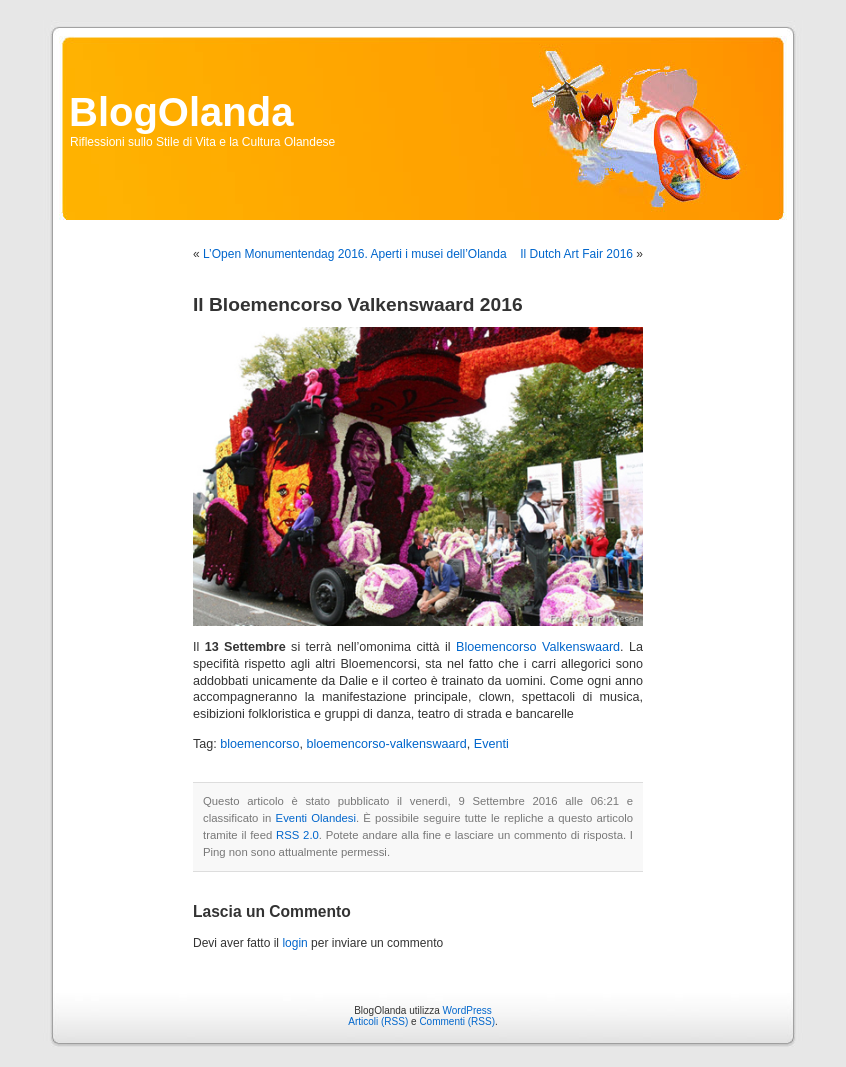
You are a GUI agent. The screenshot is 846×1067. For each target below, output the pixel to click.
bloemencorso (259, 744)
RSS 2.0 (297, 835)
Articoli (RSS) (378, 1021)
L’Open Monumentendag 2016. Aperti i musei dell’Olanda (355, 254)
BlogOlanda (181, 112)
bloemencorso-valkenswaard (386, 744)
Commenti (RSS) (457, 1021)
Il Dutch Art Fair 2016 (576, 254)
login (294, 943)
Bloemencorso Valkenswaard (538, 647)
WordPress (467, 1010)
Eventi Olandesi (316, 818)
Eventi (491, 744)
